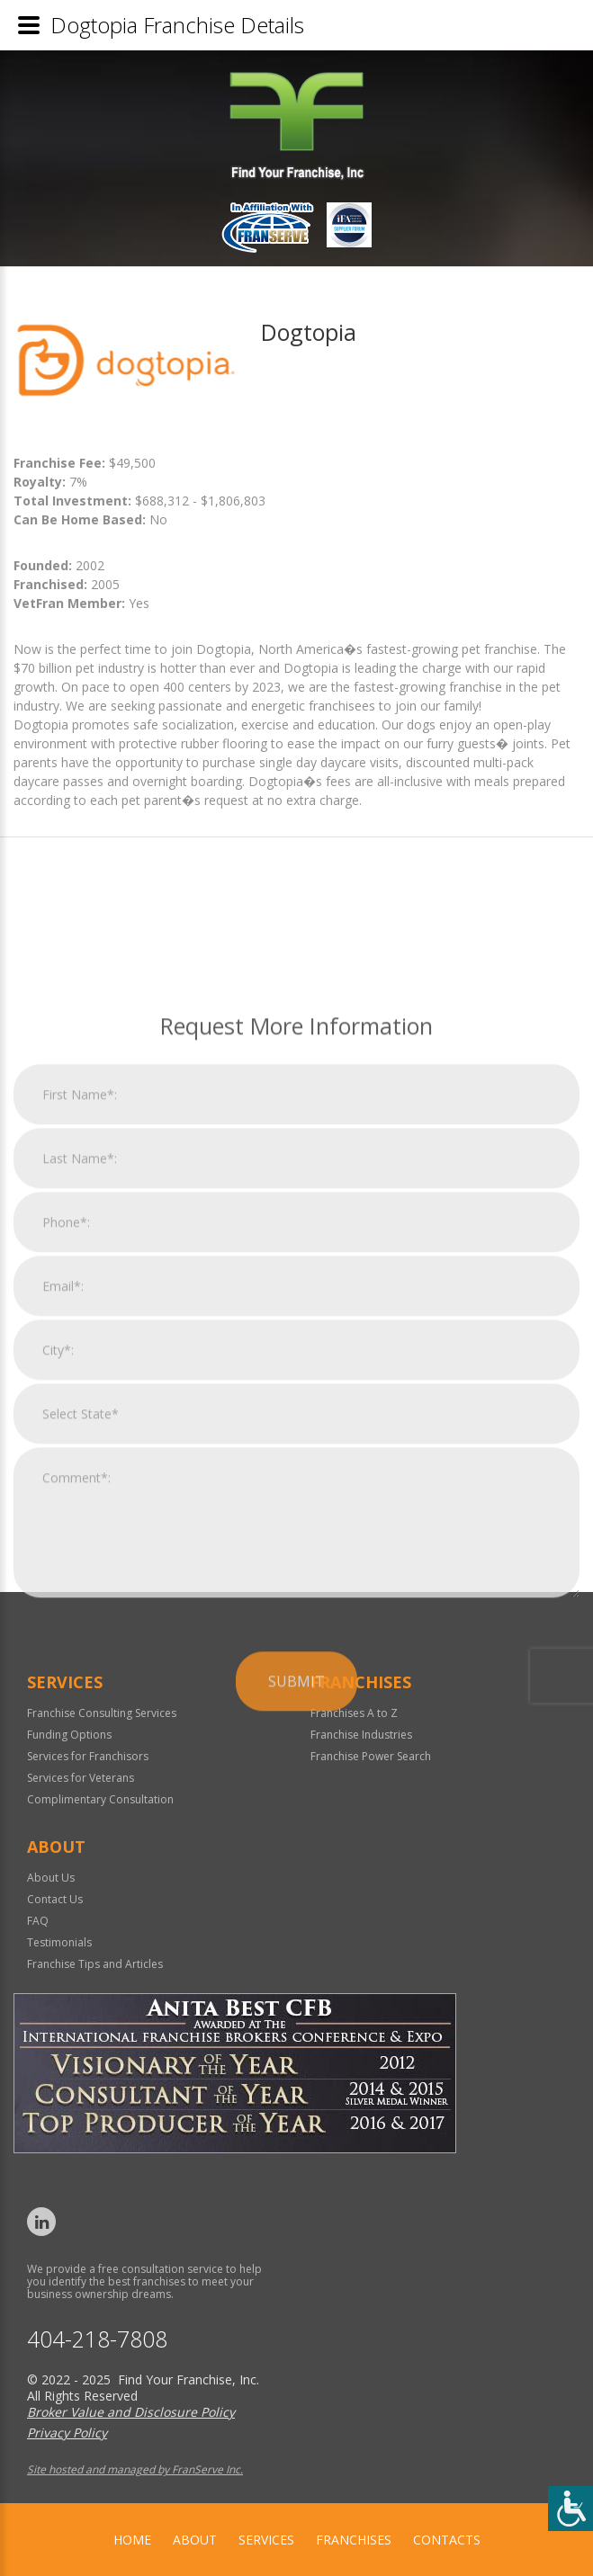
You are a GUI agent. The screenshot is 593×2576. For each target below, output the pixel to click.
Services (266, 2539)
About (195, 2539)
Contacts (447, 2539)
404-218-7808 (97, 2339)
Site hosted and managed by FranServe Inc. (135, 2469)
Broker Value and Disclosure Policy (131, 2411)
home (132, 2539)
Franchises (353, 2539)
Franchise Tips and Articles (95, 1964)
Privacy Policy (67, 2432)
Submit (296, 1920)
